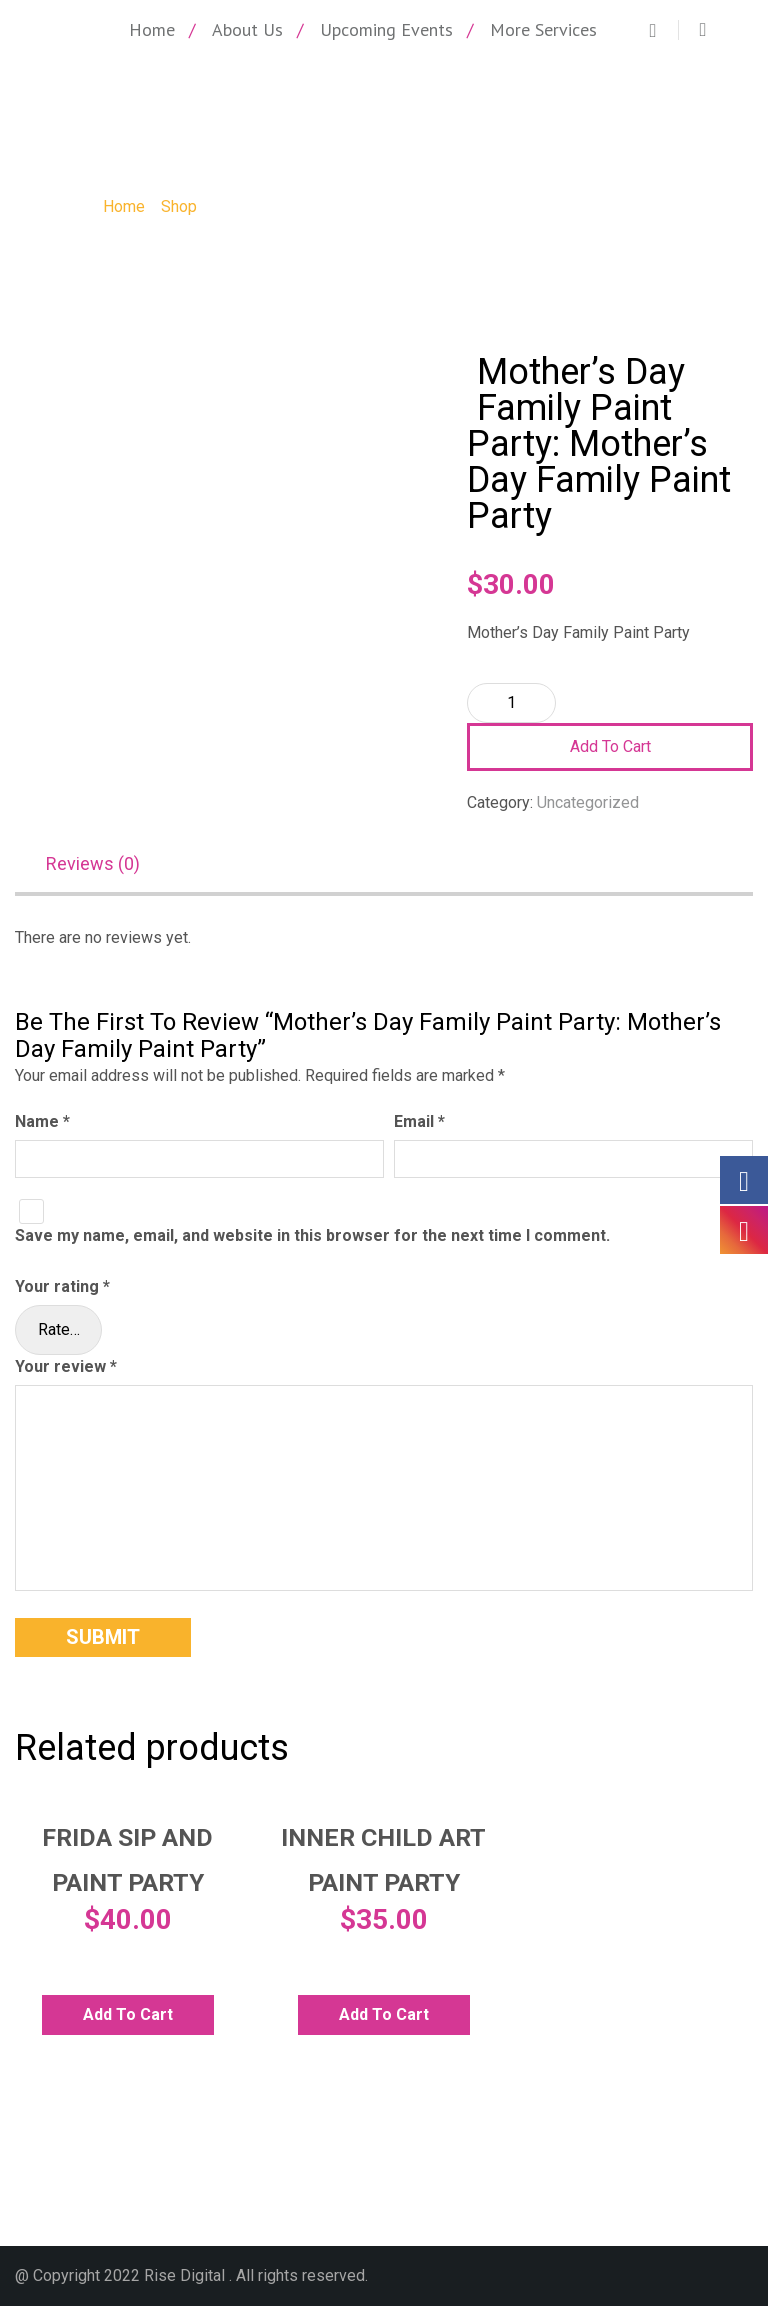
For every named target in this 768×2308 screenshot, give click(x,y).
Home (152, 29)
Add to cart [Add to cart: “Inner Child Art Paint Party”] (384, 2016)
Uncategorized (588, 802)
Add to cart (610, 746)
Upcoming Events (386, 29)
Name (42, 1122)
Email (419, 1122)
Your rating (62, 1288)
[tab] (103, 866)
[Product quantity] (511, 703)
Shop (179, 206)
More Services (543, 29)
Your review (66, 1368)
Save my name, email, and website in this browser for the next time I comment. (312, 1237)
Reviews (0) (93, 864)
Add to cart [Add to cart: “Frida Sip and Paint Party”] (128, 2016)
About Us (247, 29)
